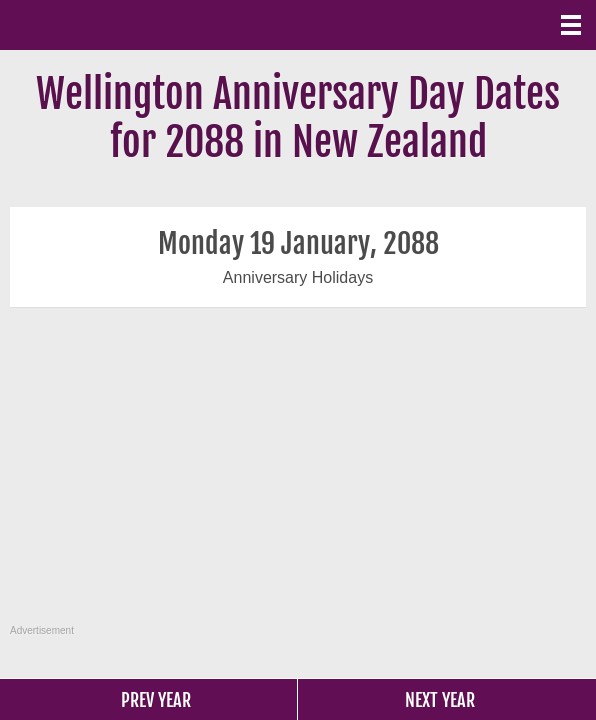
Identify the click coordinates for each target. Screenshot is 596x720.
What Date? (100, 25)
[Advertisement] (300, 477)
